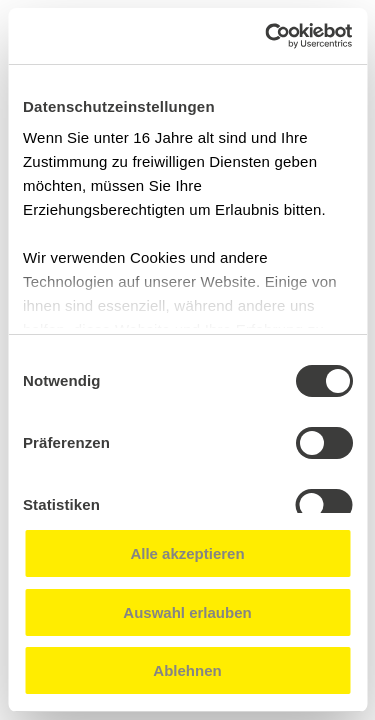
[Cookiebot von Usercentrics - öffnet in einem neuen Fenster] (267, 36)
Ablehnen (187, 670)
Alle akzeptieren (187, 553)
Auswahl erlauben (187, 612)
